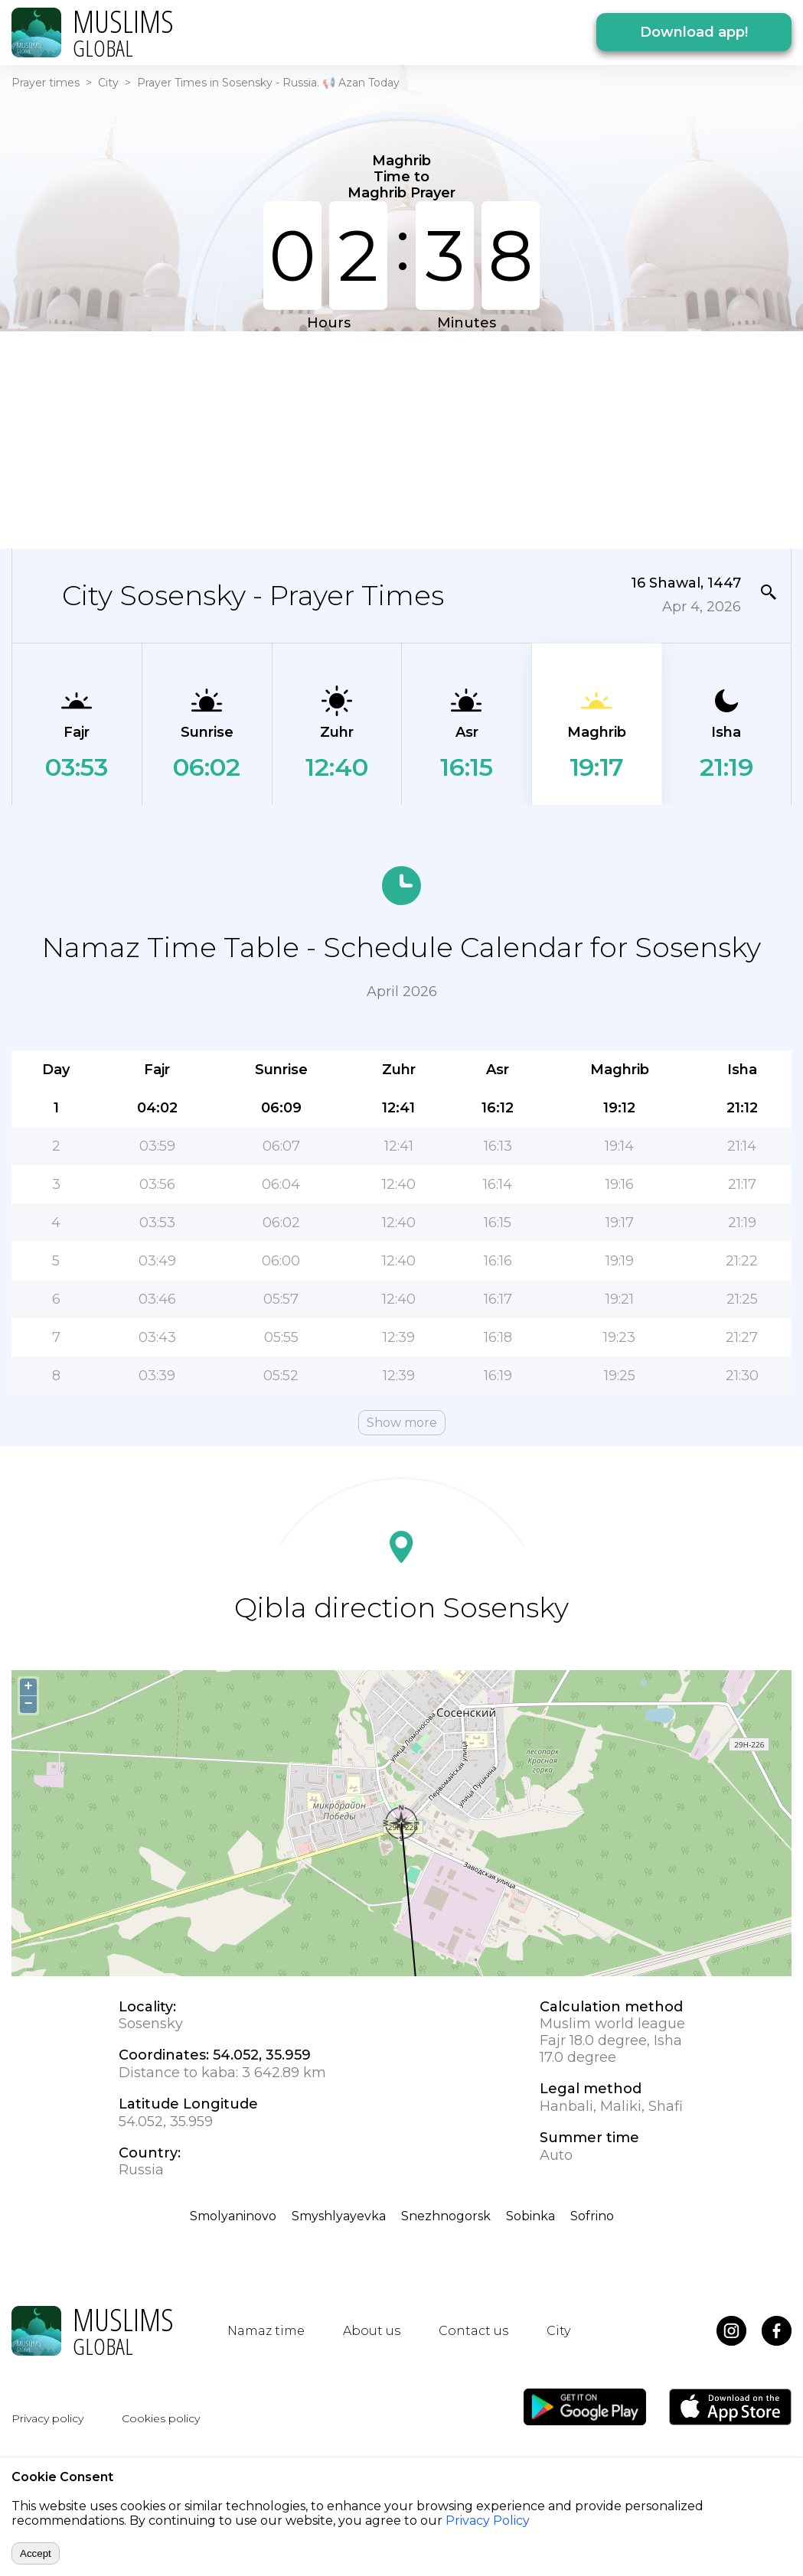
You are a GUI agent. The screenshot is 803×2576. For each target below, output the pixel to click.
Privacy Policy (488, 2520)
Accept (35, 2553)
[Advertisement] (330, 438)
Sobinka (530, 2216)
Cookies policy (161, 2418)
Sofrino (592, 2216)
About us (371, 2331)
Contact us (473, 2331)
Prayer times (45, 83)
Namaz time (266, 2331)
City (108, 83)
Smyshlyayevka (339, 2216)
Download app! (694, 32)
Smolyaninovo (233, 2216)
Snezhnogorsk (446, 2216)
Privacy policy (47, 2418)
